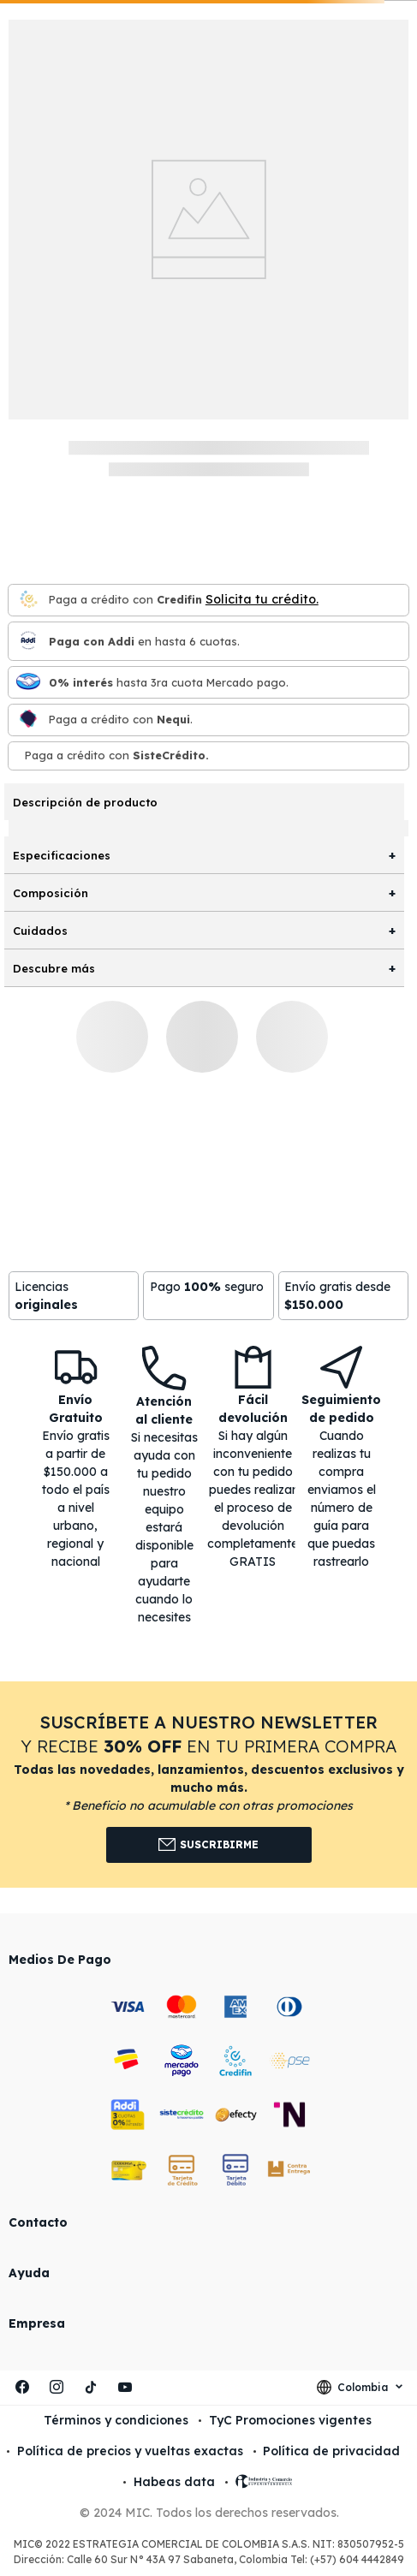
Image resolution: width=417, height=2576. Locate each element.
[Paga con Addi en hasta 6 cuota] (28, 641)
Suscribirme (208, 1845)
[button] (208, 1784)
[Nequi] (28, 719)
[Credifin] (28, 600)
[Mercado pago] (28, 683)
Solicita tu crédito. (262, 599)
